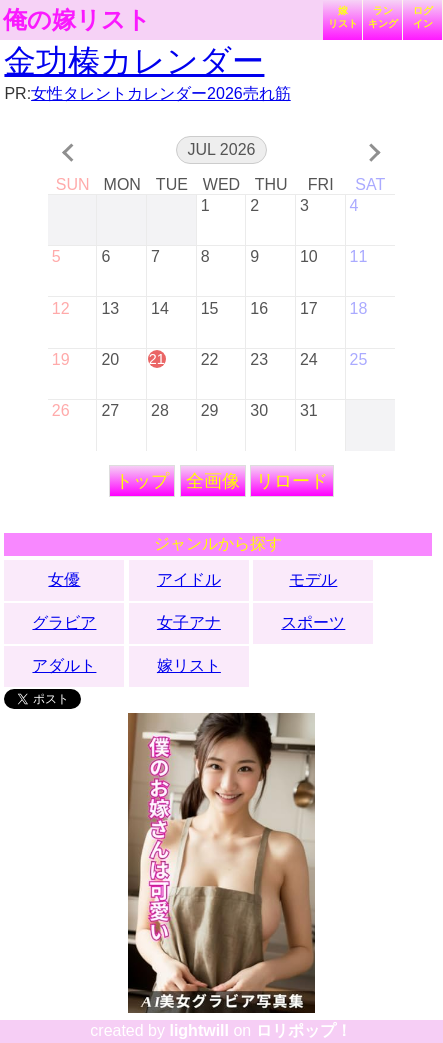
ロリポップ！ (304, 1030)
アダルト (64, 665)
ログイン (423, 17)
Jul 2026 (222, 149)
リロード (292, 481)
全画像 (213, 481)
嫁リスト (343, 17)
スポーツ (313, 622)
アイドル (189, 579)
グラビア (64, 622)
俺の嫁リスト (77, 20)
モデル (313, 579)
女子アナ (189, 622)
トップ (142, 481)
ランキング (383, 17)
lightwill (199, 1030)
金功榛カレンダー (134, 61)
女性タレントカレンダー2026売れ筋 (161, 93)
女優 (64, 579)
